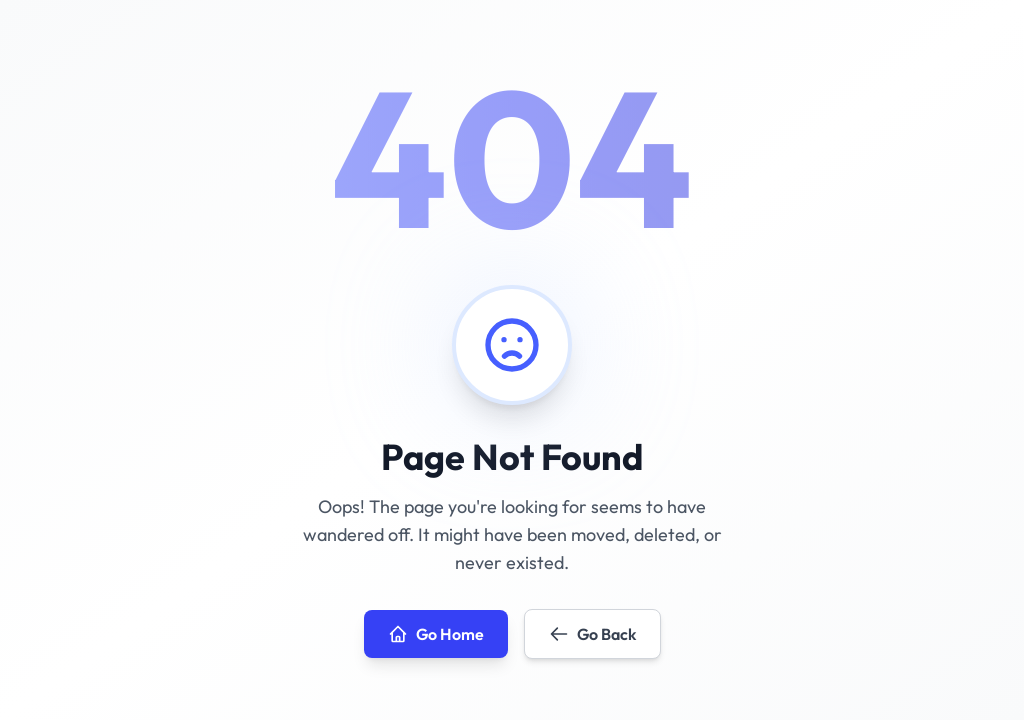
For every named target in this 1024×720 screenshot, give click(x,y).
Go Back (592, 634)
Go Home (436, 634)
